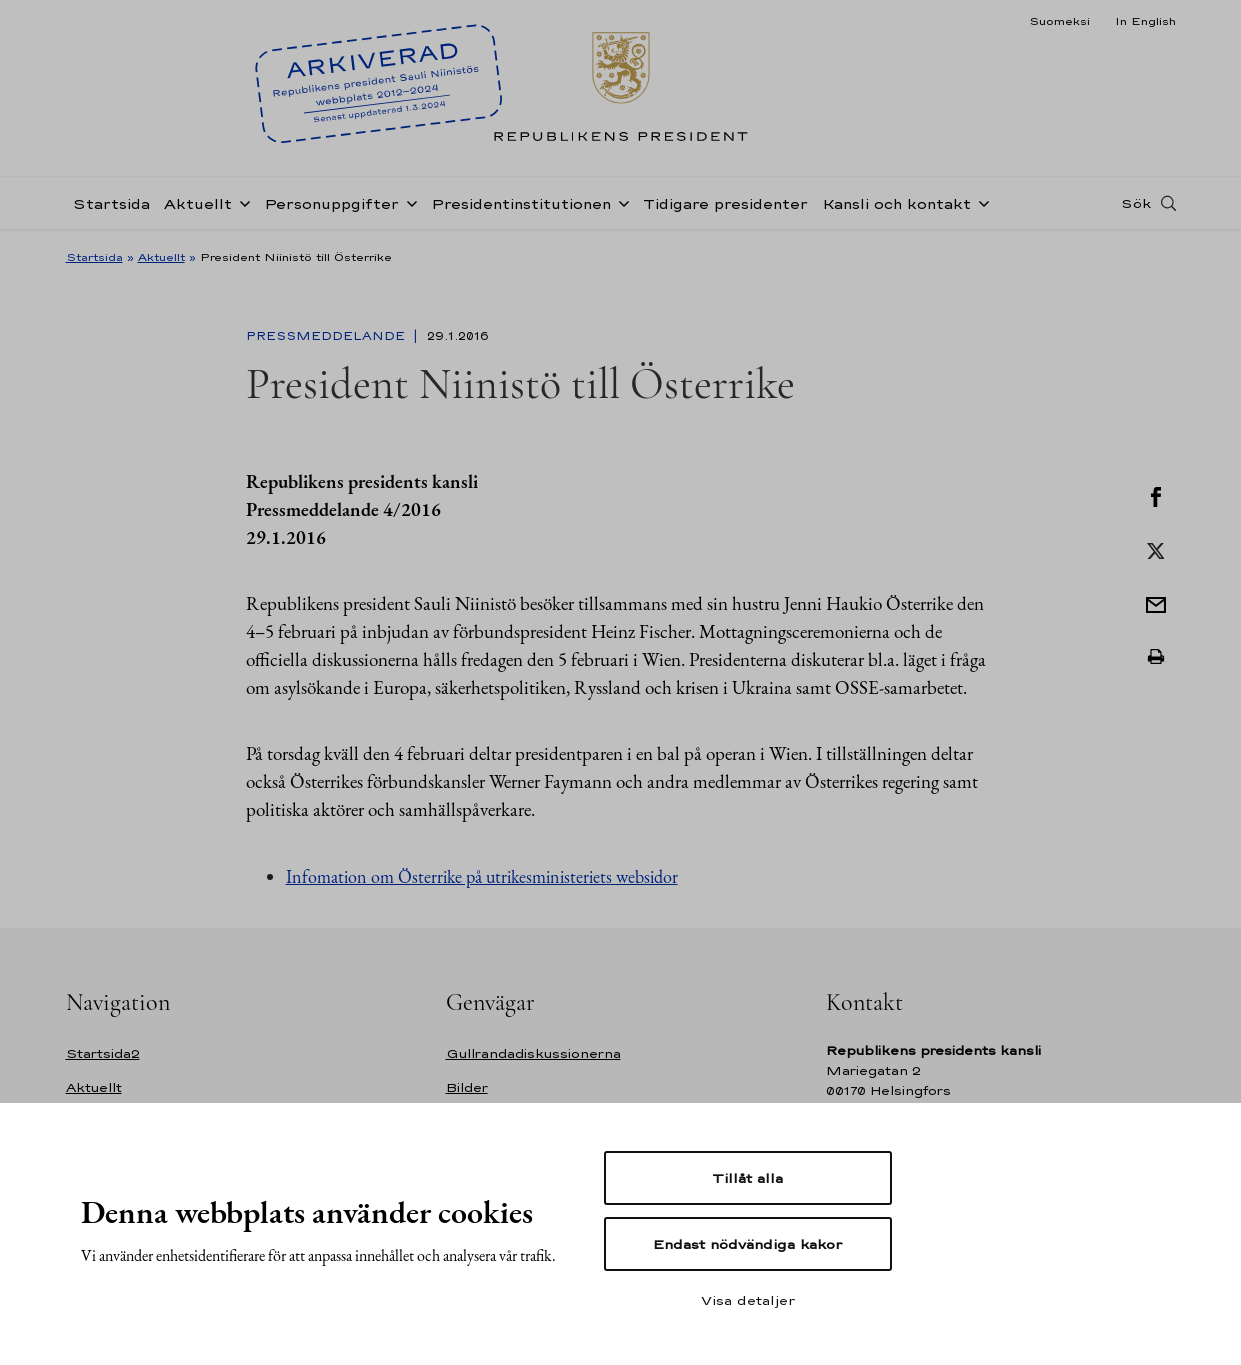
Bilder (467, 1087)
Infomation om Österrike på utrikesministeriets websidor (482, 876)
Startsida (111, 203)
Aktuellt (198, 203)
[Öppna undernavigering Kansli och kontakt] (980, 202)
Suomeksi (1059, 21)
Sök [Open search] (1136, 203)
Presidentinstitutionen (521, 203)
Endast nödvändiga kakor (747, 1244)
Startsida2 (103, 1053)
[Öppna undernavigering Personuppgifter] (408, 202)
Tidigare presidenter (725, 203)
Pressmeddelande (327, 336)
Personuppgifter (331, 203)
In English (1145, 21)
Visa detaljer (748, 1300)
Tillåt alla (747, 1178)
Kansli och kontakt (896, 203)
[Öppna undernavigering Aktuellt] (241, 202)
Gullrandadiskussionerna (533, 1053)
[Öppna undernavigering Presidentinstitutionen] (620, 202)
